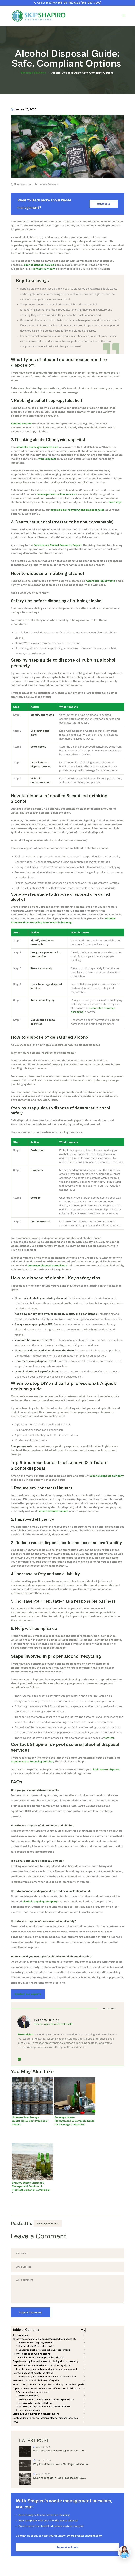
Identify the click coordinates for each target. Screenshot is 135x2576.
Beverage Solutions (48, 2223)
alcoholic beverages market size (37, 447)
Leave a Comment (48, 184)
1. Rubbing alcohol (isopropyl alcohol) (35, 2342)
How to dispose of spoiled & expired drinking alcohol (43, 2365)
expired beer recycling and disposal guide (78, 510)
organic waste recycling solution (32, 1761)
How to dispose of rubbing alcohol (32, 2353)
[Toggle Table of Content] (81, 2330)
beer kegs (115, 502)
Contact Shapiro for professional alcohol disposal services (45, 2417)
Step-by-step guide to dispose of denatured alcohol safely (46, 2376)
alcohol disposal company (107, 1476)
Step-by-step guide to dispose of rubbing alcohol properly (46, 2361)
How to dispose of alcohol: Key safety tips (36, 2380)
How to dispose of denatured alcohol (34, 2372)
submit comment (30, 2312)
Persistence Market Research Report (58, 545)
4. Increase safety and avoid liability (34, 2403)
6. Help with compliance (28, 2410)
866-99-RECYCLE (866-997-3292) (79, 2)
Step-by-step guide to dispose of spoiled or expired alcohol (47, 2369)
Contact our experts (28, 1994)
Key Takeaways (21, 2335)
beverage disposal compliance (47, 1265)
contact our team (43, 268)
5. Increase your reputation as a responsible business (43, 2406)
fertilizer (109, 1738)
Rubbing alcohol (21, 423)
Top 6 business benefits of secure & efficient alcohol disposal (47, 2388)
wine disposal (47, 459)
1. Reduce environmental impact (32, 2392)
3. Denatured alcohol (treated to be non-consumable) (44, 2349)
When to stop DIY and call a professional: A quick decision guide (49, 2384)
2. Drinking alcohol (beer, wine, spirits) (35, 2346)
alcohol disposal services (39, 265)
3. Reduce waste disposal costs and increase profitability (45, 2399)
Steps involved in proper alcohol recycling (36, 2413)
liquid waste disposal (105, 1769)
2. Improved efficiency (27, 2395)
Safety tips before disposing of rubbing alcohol (40, 2357)
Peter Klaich (25, 2034)
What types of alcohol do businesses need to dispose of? (45, 2338)
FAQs (15, 2421)
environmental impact (53, 1511)
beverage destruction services (57, 494)
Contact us (103, 203)
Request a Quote (67, 2547)
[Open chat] (124, 2552)
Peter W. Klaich (47, 2020)
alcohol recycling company (40, 1901)
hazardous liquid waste (100, 581)
